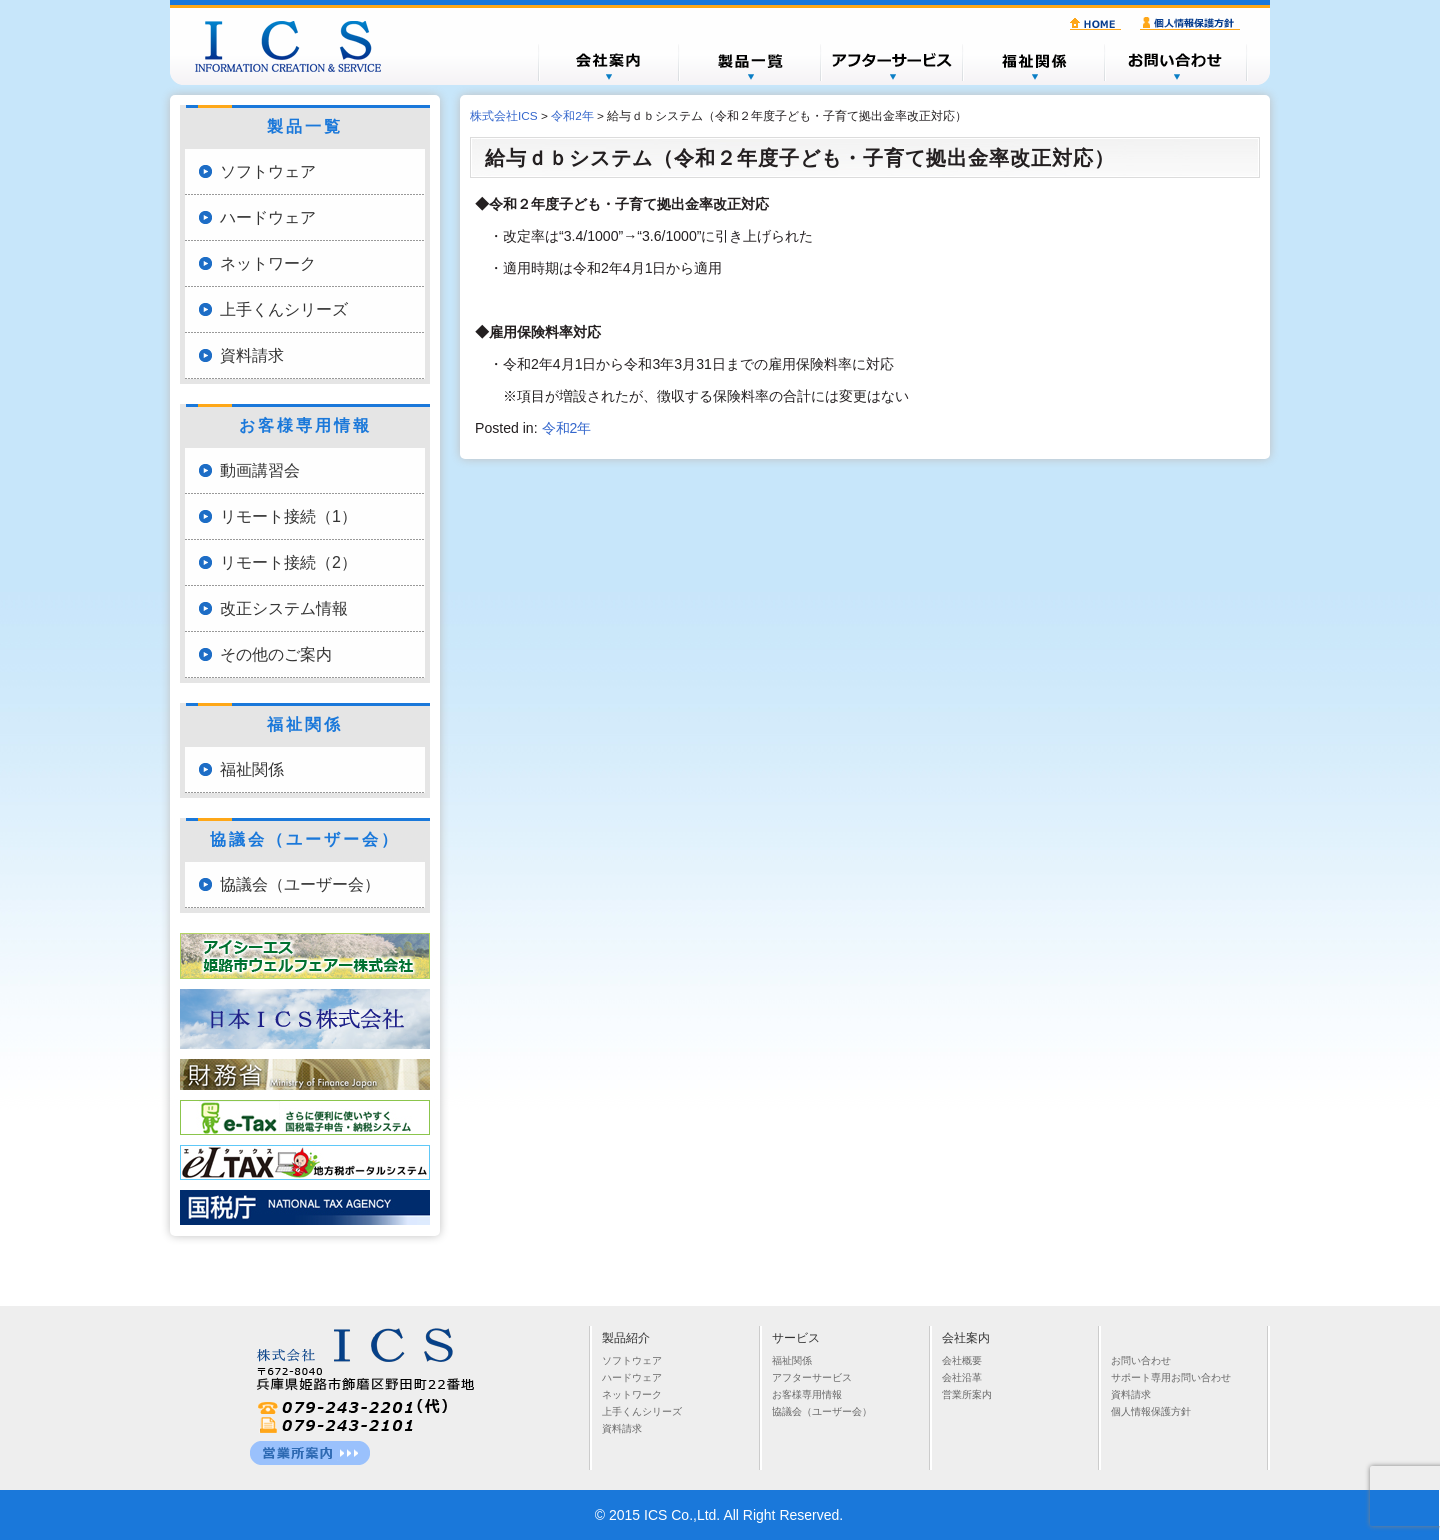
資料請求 (252, 355)
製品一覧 (750, 62)
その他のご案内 (276, 654)
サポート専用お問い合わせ (1171, 1377)
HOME (1098, 24)
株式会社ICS (297, 46)
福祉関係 (1034, 62)
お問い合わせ (1176, 62)
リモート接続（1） (288, 516)
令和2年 (567, 428)
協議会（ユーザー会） (300, 884)
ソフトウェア (268, 171)
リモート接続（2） (288, 562)
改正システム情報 (284, 608)
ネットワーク (268, 263)
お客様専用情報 (807, 1394)
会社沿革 (962, 1377)
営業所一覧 (310, 1453)
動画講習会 (260, 470)
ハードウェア (268, 217)
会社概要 (608, 62)
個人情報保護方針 (1193, 24)
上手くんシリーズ (284, 309)
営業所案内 (967, 1394)
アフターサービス (892, 62)
